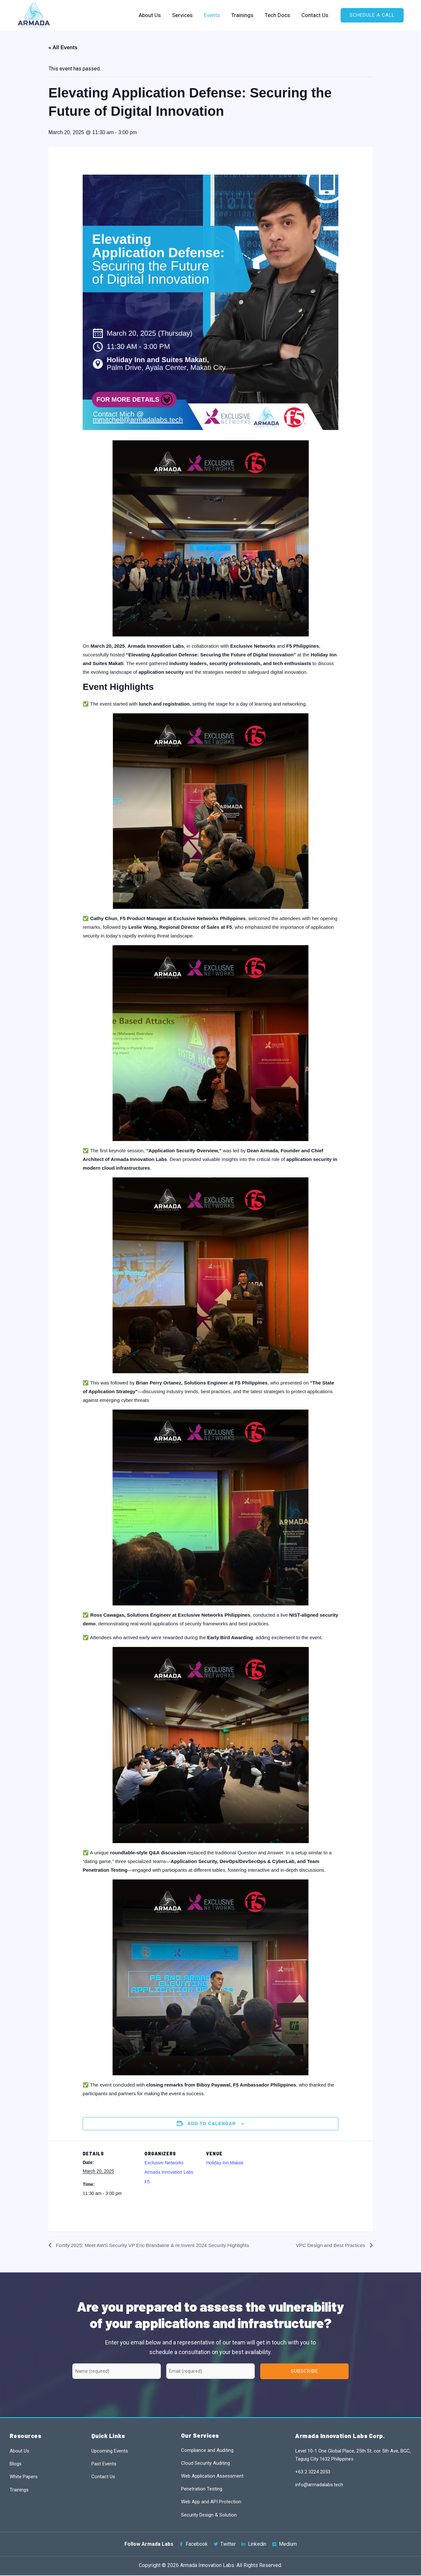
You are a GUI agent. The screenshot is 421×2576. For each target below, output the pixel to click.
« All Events (63, 47)
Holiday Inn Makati (224, 2162)
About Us (152, 15)
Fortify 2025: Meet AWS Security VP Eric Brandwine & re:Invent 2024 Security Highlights (156, 2245)
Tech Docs (278, 15)
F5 (147, 2181)
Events (213, 15)
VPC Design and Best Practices (329, 2245)
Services (184, 15)
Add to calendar (212, 2123)
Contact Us (315, 15)
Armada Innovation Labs (168, 2172)
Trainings (243, 15)
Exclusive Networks (163, 2162)
